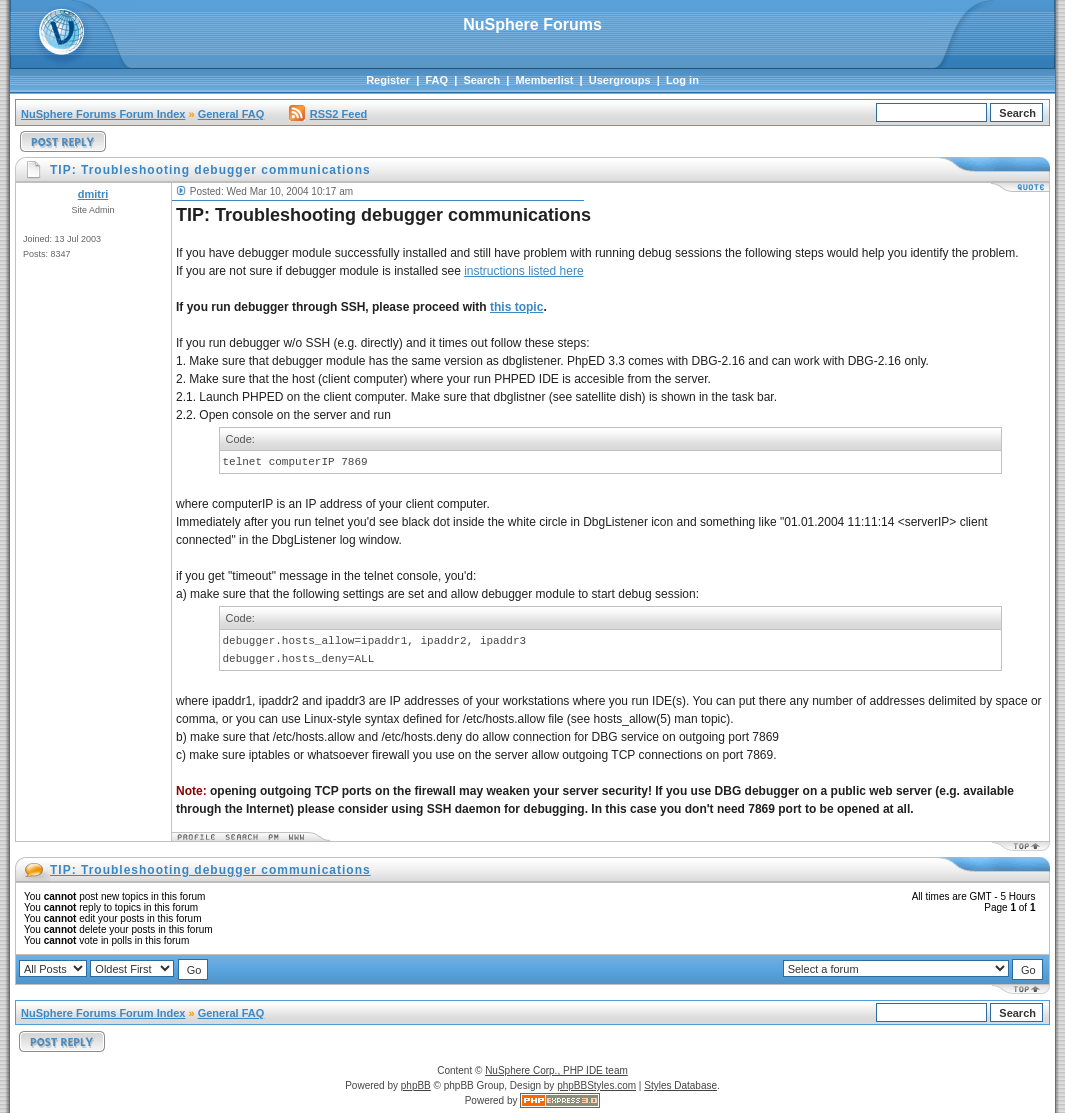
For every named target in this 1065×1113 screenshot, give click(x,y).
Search (481, 80)
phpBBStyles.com (596, 1085)
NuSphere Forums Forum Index (103, 114)
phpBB (416, 1085)
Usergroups (620, 80)
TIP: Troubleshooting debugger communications (210, 870)
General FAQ (231, 114)
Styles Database (680, 1085)
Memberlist (544, 80)
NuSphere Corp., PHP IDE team (556, 1070)
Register (388, 80)
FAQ (436, 80)
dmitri (93, 194)
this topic (516, 307)
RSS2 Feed (328, 114)
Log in (682, 80)
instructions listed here (523, 271)
